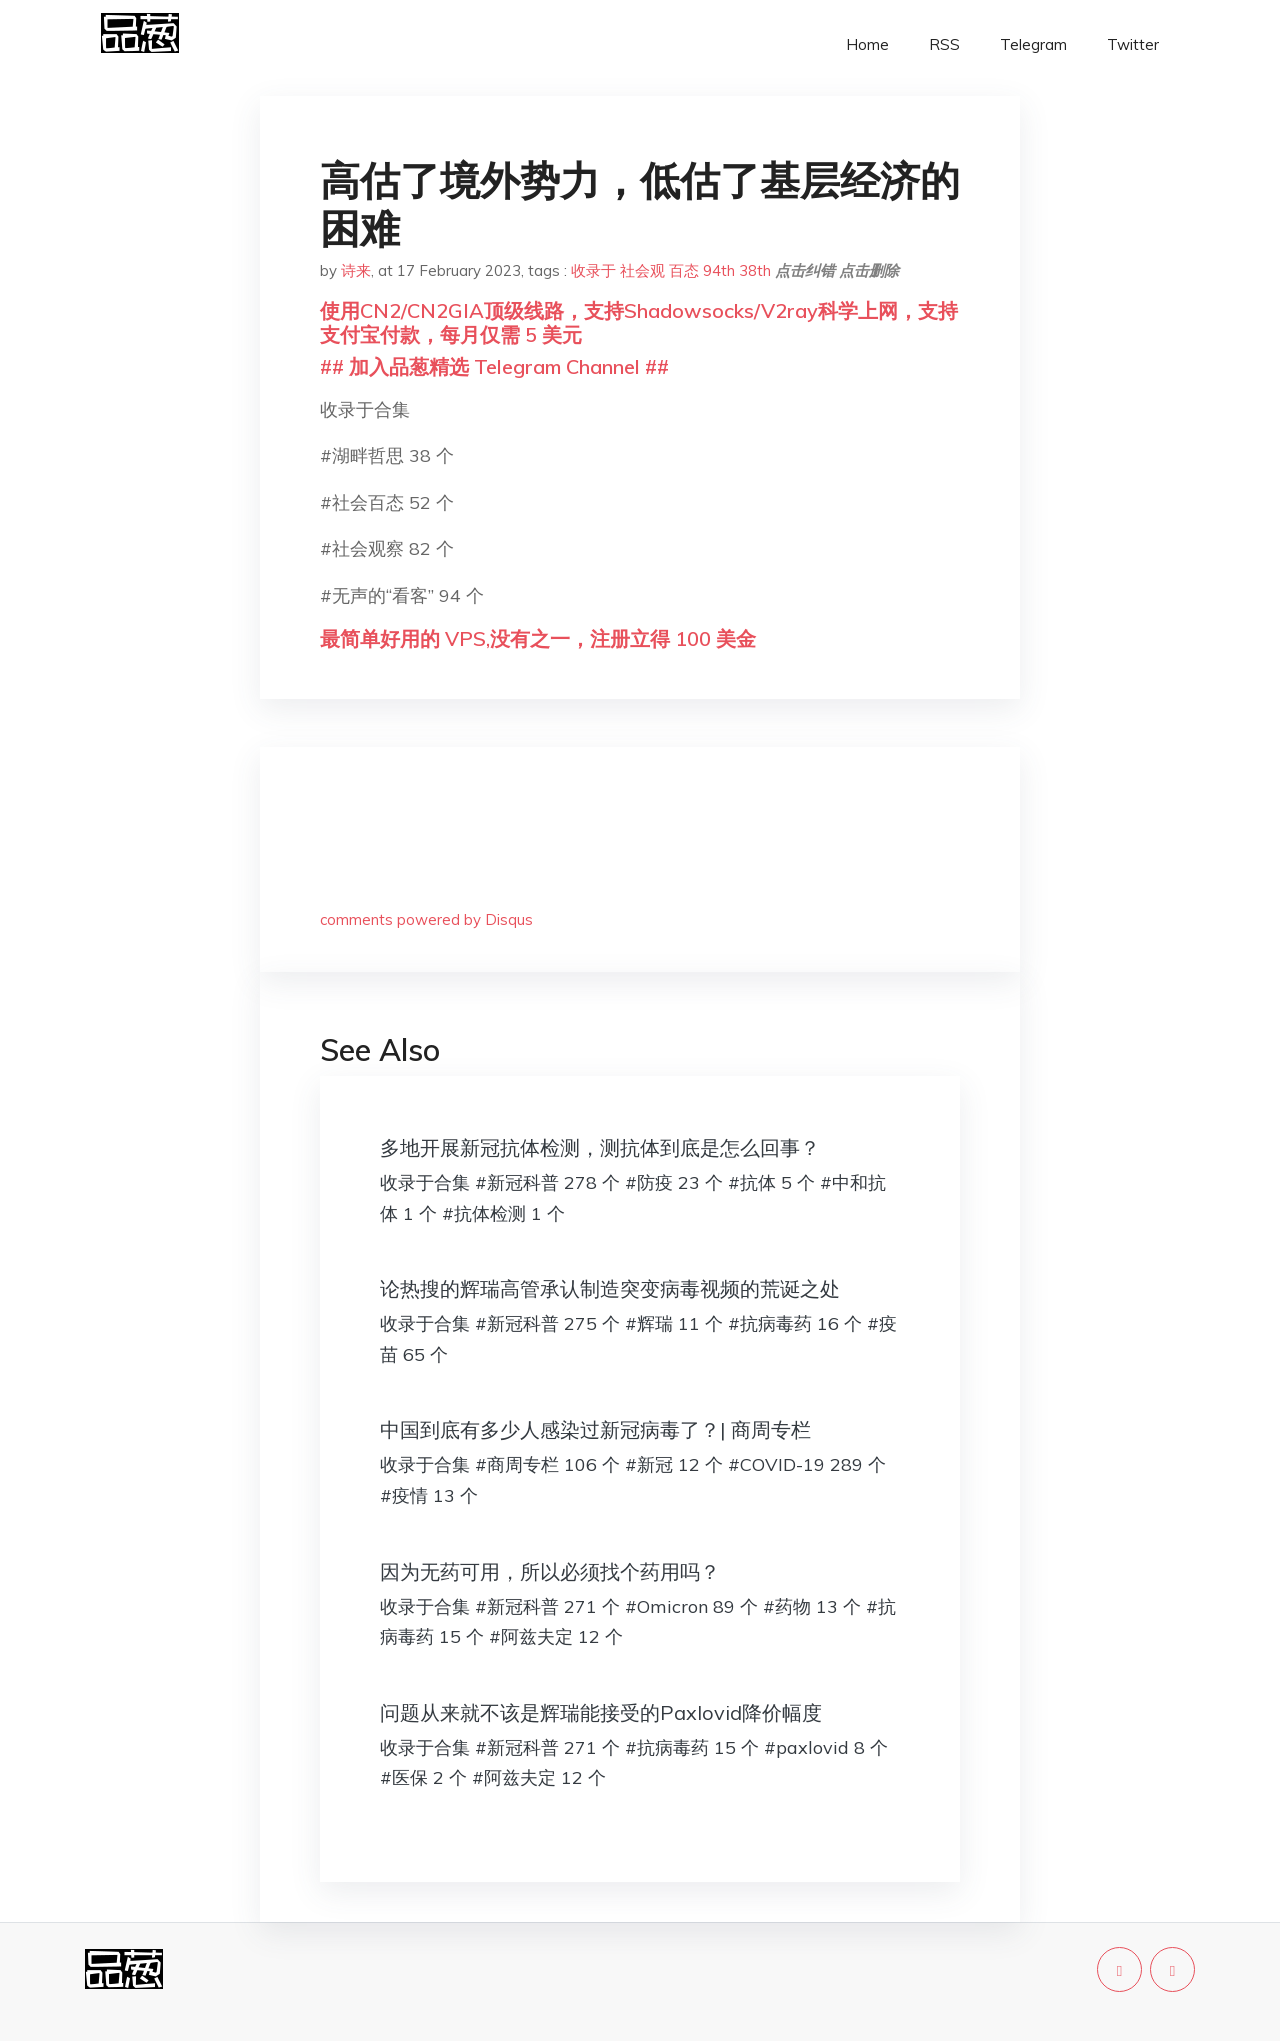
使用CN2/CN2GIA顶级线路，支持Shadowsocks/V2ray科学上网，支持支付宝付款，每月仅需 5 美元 (639, 322)
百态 (684, 270)
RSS (944, 44)
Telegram (1033, 44)
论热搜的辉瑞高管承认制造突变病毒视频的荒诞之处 (610, 1288)
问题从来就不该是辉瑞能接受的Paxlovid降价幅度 (601, 1712)
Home (867, 44)
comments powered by (426, 919)
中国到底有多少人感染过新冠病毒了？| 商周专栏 (595, 1429)
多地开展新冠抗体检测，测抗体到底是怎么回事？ (600, 1147)
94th (719, 270)
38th (755, 270)
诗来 (356, 270)
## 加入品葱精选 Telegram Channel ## (494, 366)
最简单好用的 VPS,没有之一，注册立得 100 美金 (538, 638)
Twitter (1133, 44)
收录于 (593, 270)
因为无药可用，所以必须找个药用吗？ (550, 1571)
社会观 (642, 270)
